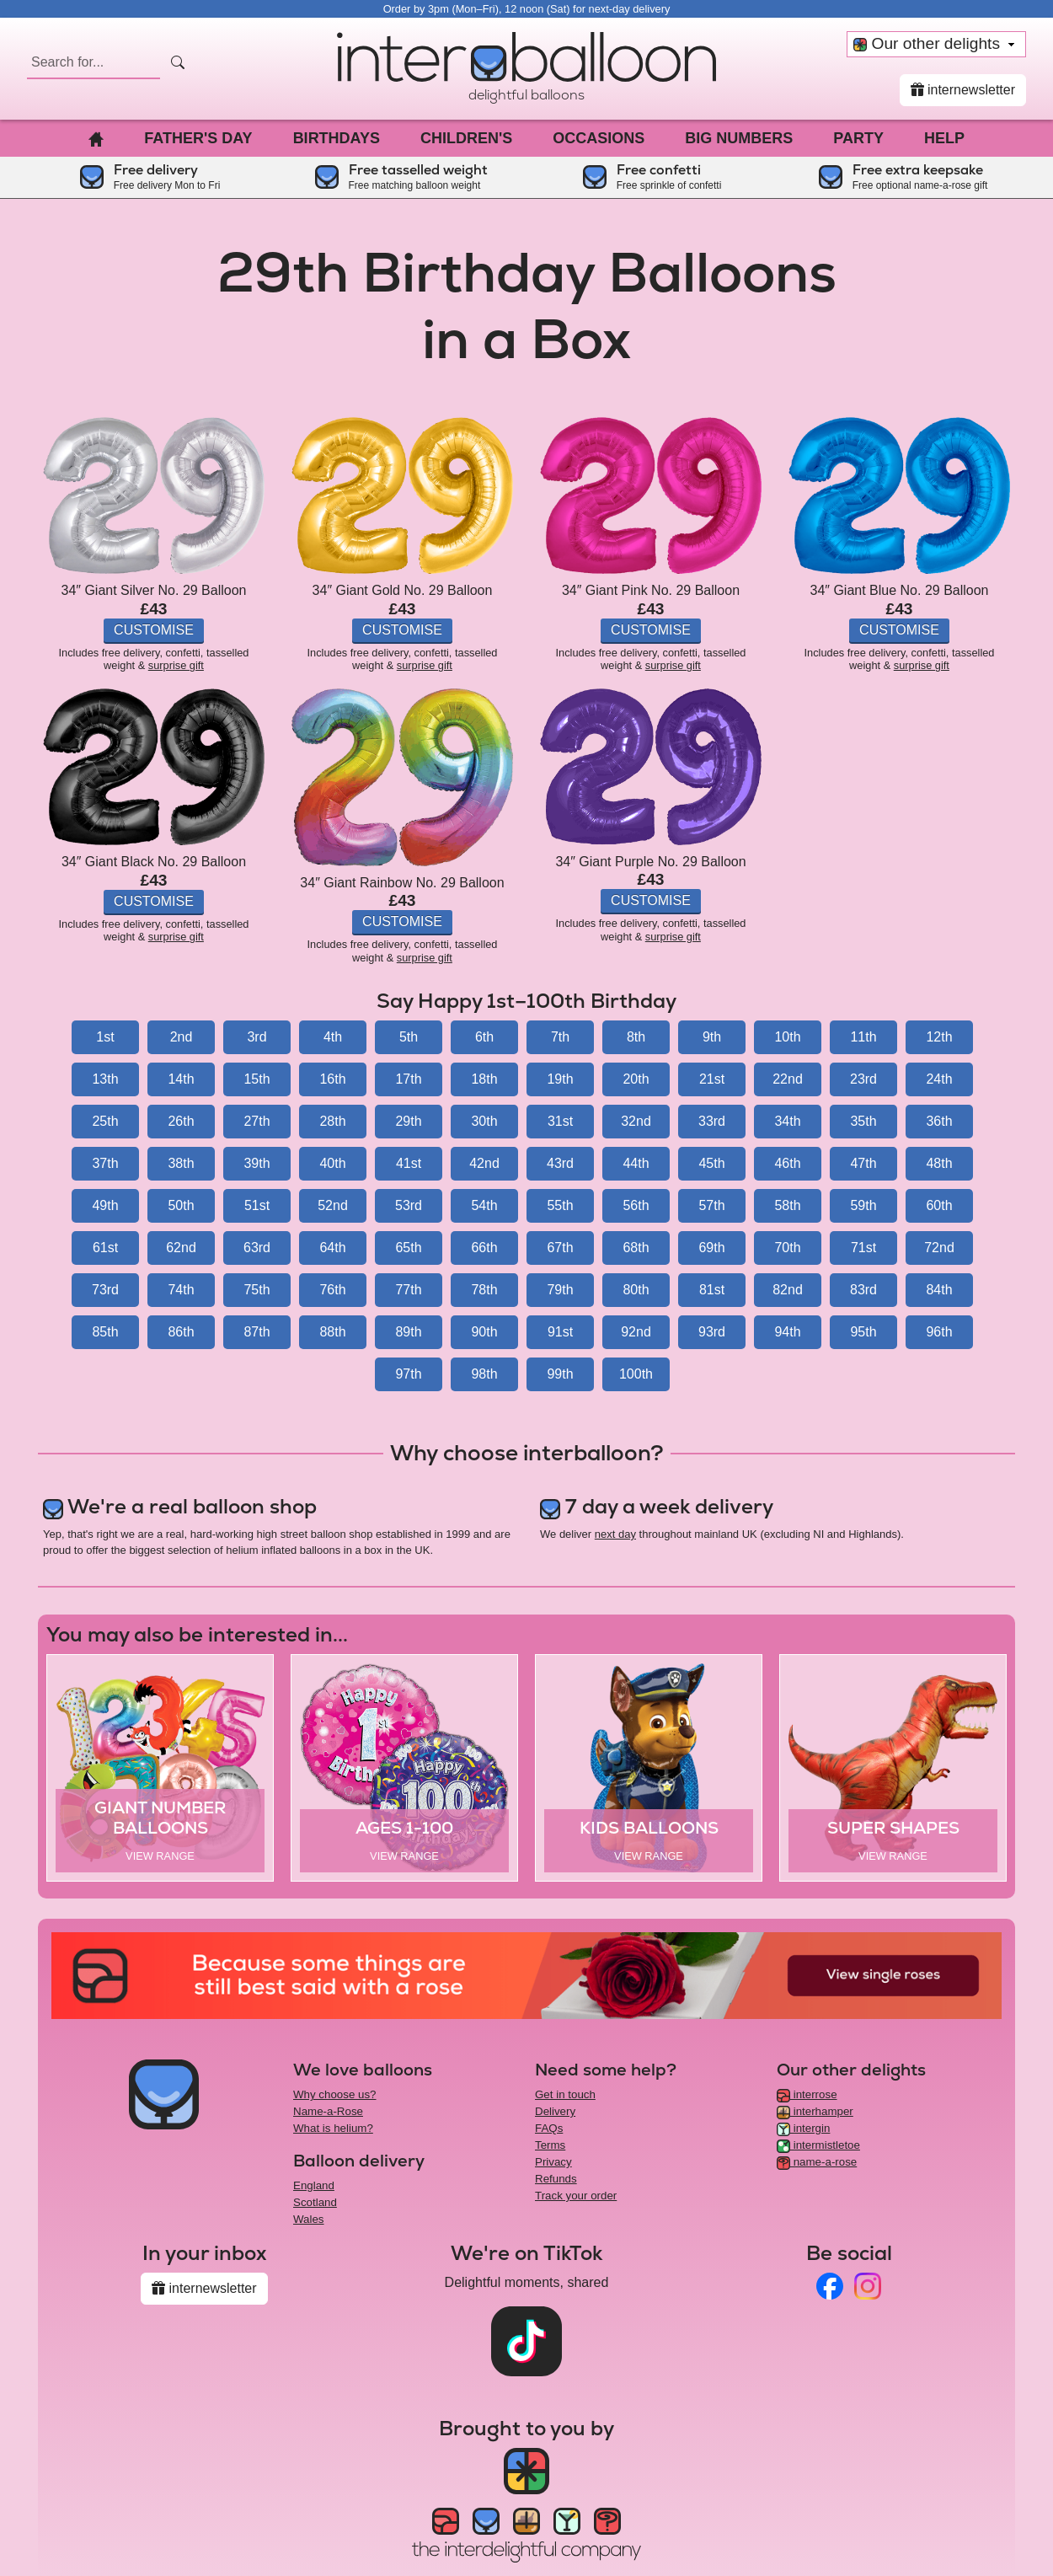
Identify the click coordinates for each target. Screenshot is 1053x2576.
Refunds (556, 2178)
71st (863, 1247)
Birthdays (336, 138)
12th (939, 1037)
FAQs (549, 2128)
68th (636, 1247)
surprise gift (176, 665)
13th (105, 1079)
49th (105, 1205)
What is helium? (333, 2128)
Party (858, 138)
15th (256, 1079)
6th (484, 1037)
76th (332, 1290)
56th (636, 1205)
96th (939, 1332)
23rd (863, 1079)
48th (939, 1163)
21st (711, 1079)
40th (332, 1163)
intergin (803, 2128)
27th (256, 1121)
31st (560, 1121)
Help (944, 138)
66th (484, 1247)
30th (484, 1121)
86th (181, 1332)
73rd (105, 1290)
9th (712, 1037)
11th (863, 1037)
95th (863, 1332)
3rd (256, 1037)
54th (484, 1205)
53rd (408, 1205)
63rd (256, 1247)
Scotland (315, 2202)
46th (787, 1163)
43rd (560, 1163)
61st (105, 1247)
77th (408, 1290)
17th (408, 1079)
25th (105, 1121)
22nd (787, 1079)
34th (787, 1121)
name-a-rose (817, 2162)
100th (636, 1374)
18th (484, 1079)
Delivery (555, 2111)
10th (787, 1037)
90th (484, 1332)
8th (636, 1037)
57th (711, 1205)
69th (711, 1247)
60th (939, 1205)
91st (560, 1332)
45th (711, 1163)
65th (408, 1247)
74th (181, 1290)
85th (105, 1332)
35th (863, 1121)
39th (256, 1163)
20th (636, 1079)
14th (181, 1079)
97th (408, 1374)
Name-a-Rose (328, 2111)
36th (939, 1121)
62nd (181, 1247)
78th (484, 1290)
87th (256, 1332)
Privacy (553, 2162)
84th (939, 1290)
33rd (711, 1121)
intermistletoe (818, 2145)
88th (332, 1332)
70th (787, 1247)
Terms (550, 2145)
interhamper (815, 2111)
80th (636, 1290)
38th (181, 1163)
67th (560, 1247)
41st (408, 1163)
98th (484, 1374)
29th (408, 1121)
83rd (863, 1290)
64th (332, 1247)
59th (863, 1205)
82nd (787, 1290)
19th (560, 1079)
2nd (181, 1037)
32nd (636, 1121)
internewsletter (963, 90)
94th (787, 1332)
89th (408, 1332)
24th (939, 1079)
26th (181, 1121)
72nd (939, 1247)
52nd (333, 1205)
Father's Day (198, 138)
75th (256, 1290)
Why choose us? (335, 2094)
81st (711, 1290)
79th (560, 1290)
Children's (466, 138)
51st (257, 1205)
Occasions (598, 138)
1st (105, 1037)
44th (636, 1163)
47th (863, 1163)
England (313, 2185)
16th (332, 1079)
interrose (807, 2094)
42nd (484, 1163)
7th (560, 1037)
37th (105, 1163)
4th (332, 1037)
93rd (711, 1332)
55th (560, 1205)
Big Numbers (739, 138)
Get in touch (565, 2094)
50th (181, 1205)
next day (615, 1534)
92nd (636, 1332)
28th (332, 1121)
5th (408, 1037)
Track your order (576, 2195)
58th (787, 1205)
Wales (308, 2219)
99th (560, 1374)
